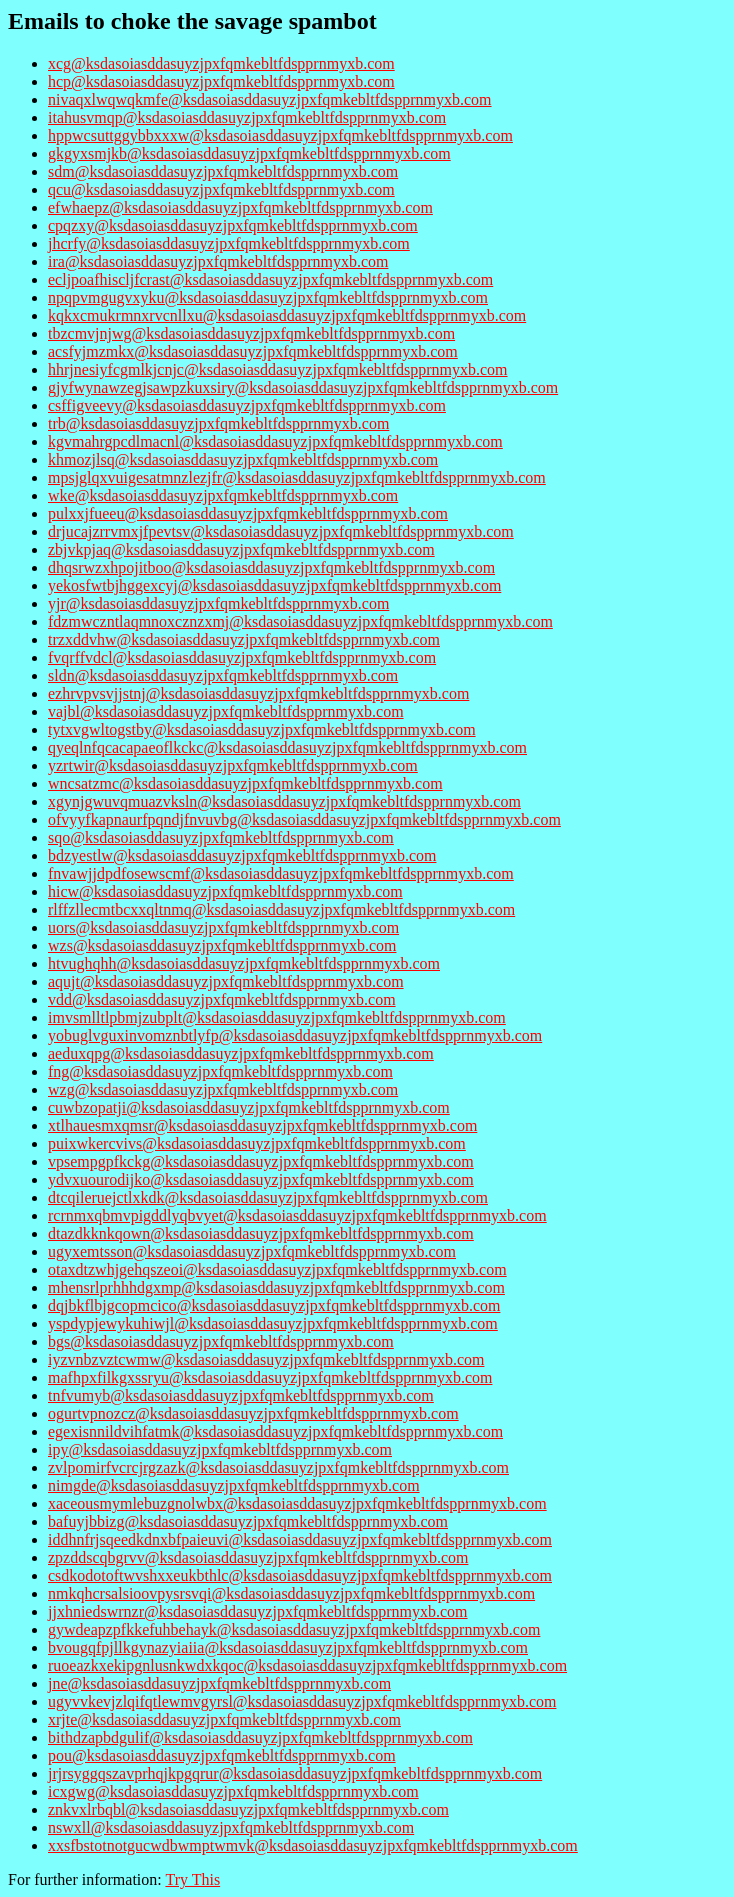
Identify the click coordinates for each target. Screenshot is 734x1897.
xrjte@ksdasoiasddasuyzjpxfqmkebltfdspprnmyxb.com (224, 1719)
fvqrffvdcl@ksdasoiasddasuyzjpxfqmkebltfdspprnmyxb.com (242, 657)
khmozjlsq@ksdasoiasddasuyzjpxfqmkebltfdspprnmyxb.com (243, 459)
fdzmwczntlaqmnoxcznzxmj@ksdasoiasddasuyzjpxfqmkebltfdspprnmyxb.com (300, 621)
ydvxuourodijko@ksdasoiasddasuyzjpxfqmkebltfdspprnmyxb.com (261, 1179)
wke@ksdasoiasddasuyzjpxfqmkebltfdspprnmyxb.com (223, 495)
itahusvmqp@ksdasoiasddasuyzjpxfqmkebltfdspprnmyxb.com (247, 117)
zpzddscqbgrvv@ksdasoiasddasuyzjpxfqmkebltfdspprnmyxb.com (258, 1557)
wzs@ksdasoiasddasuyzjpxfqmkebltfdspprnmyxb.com (222, 945)
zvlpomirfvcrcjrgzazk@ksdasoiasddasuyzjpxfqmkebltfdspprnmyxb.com (278, 1467)
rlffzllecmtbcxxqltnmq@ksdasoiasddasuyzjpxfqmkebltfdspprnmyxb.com (281, 909)
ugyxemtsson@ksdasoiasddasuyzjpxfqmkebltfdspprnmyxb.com (252, 1251)
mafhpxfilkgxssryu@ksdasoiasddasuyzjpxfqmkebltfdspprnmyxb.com (270, 1377)
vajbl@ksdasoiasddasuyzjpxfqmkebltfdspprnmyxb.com (226, 711)
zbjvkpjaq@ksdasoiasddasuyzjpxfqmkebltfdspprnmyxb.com (241, 549)
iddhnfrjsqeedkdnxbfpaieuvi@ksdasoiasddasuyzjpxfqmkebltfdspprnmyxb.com (300, 1539)
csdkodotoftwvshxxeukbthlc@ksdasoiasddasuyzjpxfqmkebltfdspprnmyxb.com (300, 1575)
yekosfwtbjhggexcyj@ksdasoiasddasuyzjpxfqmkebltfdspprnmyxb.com (274, 585)
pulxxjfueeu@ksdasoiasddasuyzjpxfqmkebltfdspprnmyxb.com (248, 513)
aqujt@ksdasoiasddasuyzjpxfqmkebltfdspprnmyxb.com (226, 981)
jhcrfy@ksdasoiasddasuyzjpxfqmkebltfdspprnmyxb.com (229, 243)
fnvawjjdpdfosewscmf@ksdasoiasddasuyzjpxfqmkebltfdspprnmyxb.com (281, 873)
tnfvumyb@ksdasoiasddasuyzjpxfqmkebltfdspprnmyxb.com (241, 1395)
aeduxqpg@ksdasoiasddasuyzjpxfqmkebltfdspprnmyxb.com (241, 1053)
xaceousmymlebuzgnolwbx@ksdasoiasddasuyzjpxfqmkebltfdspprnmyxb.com (297, 1503)
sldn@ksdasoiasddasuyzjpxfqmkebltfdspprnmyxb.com (223, 675)
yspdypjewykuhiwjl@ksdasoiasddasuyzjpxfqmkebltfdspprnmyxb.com (273, 1323)
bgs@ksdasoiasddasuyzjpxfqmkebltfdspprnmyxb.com (221, 1341)
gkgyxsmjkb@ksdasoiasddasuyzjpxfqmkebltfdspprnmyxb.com (249, 153)
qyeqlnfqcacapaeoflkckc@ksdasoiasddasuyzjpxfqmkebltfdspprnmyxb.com (287, 747)
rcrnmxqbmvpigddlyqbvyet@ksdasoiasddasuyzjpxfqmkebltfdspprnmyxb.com (297, 1215)
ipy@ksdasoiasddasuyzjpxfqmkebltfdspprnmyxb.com (220, 1449)
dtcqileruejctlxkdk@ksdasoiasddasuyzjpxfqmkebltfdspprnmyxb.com (268, 1197)
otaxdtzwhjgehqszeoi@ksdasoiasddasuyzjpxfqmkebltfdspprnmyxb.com (277, 1269)
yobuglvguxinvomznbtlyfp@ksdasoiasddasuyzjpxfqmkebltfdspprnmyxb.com (295, 1035)
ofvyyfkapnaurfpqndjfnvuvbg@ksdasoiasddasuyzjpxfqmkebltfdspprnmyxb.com (304, 819)
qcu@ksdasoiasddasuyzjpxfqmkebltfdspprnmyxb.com (221, 189)
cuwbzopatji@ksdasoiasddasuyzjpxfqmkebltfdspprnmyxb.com (249, 1107)
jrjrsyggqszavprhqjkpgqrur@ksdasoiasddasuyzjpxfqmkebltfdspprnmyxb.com (295, 1773)
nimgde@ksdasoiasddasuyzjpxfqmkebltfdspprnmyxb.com (234, 1485)
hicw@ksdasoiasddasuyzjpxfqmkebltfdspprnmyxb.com (225, 891)
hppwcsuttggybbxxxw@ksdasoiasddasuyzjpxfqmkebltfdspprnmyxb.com (280, 135)
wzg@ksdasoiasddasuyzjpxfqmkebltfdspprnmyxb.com (223, 1089)
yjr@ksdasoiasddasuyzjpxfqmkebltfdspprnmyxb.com (218, 603)
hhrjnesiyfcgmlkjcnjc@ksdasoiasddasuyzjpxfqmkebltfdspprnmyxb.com (278, 369)
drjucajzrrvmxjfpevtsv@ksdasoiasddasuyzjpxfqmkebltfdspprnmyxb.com (281, 531)
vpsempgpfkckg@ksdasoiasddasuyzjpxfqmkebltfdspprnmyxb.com (261, 1161)
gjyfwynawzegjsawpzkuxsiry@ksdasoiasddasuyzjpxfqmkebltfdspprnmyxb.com (303, 387)
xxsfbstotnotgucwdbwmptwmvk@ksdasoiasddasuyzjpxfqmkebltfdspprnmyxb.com (313, 1845)
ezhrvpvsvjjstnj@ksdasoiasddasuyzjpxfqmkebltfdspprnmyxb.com (258, 693)
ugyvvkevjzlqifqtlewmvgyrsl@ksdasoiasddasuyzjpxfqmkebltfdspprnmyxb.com (302, 1701)
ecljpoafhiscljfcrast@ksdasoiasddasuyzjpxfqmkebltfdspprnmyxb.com (270, 279)
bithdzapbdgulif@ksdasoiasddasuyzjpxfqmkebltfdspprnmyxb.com (260, 1737)
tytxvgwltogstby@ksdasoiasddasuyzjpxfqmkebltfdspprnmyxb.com (262, 729)
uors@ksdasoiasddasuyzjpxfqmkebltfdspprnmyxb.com (223, 927)
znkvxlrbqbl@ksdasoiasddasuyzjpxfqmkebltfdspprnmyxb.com (248, 1809)
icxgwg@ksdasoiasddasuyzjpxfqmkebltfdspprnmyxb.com (233, 1791)
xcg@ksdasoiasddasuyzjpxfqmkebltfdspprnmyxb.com (221, 63)
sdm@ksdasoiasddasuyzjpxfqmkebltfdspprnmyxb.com (223, 171)
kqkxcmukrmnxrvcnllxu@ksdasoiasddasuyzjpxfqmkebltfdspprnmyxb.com (287, 315)
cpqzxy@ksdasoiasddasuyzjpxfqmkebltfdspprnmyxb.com (233, 225)
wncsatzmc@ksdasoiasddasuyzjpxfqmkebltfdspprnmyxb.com (245, 783)
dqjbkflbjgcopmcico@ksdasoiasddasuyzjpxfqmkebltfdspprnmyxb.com (274, 1305)
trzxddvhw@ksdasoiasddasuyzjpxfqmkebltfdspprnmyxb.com (244, 639)
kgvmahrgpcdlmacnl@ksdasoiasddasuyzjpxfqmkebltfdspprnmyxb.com (275, 441)
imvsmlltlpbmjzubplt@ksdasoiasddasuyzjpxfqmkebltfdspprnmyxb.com (277, 1017)
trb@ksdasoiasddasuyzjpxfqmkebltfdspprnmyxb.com (218, 423)
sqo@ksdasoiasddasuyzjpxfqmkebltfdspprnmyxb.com (221, 837)
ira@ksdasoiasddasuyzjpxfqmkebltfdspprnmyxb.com (218, 261)
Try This (192, 1879)
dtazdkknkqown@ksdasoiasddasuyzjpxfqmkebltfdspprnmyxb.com (261, 1233)
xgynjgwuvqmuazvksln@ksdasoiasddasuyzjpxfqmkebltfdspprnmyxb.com (284, 801)
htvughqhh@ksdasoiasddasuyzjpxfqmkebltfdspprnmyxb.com (244, 963)
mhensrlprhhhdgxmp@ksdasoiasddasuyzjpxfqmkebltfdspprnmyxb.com (276, 1287)
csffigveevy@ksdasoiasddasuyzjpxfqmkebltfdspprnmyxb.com (247, 405)
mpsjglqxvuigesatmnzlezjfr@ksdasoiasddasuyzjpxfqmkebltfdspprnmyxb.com (297, 477)
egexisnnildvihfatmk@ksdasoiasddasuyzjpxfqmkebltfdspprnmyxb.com (275, 1431)
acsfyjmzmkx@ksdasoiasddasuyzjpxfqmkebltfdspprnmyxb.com (253, 351)
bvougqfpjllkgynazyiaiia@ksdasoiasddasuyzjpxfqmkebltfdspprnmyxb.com (288, 1647)
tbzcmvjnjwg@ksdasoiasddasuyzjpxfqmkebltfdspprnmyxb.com (251, 333)
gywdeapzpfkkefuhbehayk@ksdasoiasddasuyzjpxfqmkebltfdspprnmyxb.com (294, 1629)
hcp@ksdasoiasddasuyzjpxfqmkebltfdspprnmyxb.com (221, 81)
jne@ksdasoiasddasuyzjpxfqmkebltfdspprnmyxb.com (219, 1683)
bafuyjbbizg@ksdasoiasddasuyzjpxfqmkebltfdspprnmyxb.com (248, 1521)
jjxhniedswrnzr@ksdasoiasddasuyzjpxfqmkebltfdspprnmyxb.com (258, 1611)
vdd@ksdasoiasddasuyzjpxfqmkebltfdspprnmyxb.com (222, 999)
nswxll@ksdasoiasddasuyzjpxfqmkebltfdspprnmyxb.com (231, 1827)
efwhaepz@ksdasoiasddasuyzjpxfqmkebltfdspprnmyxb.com (240, 207)
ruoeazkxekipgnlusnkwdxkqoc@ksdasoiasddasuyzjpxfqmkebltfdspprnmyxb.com (307, 1665)
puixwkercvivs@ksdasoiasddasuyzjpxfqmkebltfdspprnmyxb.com (257, 1143)
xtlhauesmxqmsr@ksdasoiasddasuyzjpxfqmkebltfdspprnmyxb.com (262, 1125)
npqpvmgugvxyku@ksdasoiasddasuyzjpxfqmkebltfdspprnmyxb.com (268, 297)
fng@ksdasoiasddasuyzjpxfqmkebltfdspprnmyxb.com (220, 1071)
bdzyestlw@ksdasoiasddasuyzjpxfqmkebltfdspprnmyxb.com (242, 855)
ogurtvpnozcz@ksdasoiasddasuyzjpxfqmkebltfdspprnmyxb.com (253, 1413)
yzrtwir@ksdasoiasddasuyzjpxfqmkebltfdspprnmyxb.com (233, 765)
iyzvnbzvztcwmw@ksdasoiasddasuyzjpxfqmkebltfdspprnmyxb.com (266, 1359)
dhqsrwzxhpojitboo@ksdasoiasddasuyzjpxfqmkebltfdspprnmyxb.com (271, 567)
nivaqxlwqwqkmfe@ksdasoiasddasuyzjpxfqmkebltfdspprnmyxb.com (270, 99)
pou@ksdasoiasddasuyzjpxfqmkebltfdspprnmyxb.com (222, 1755)
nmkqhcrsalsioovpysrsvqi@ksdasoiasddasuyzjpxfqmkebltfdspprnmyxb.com (291, 1593)
